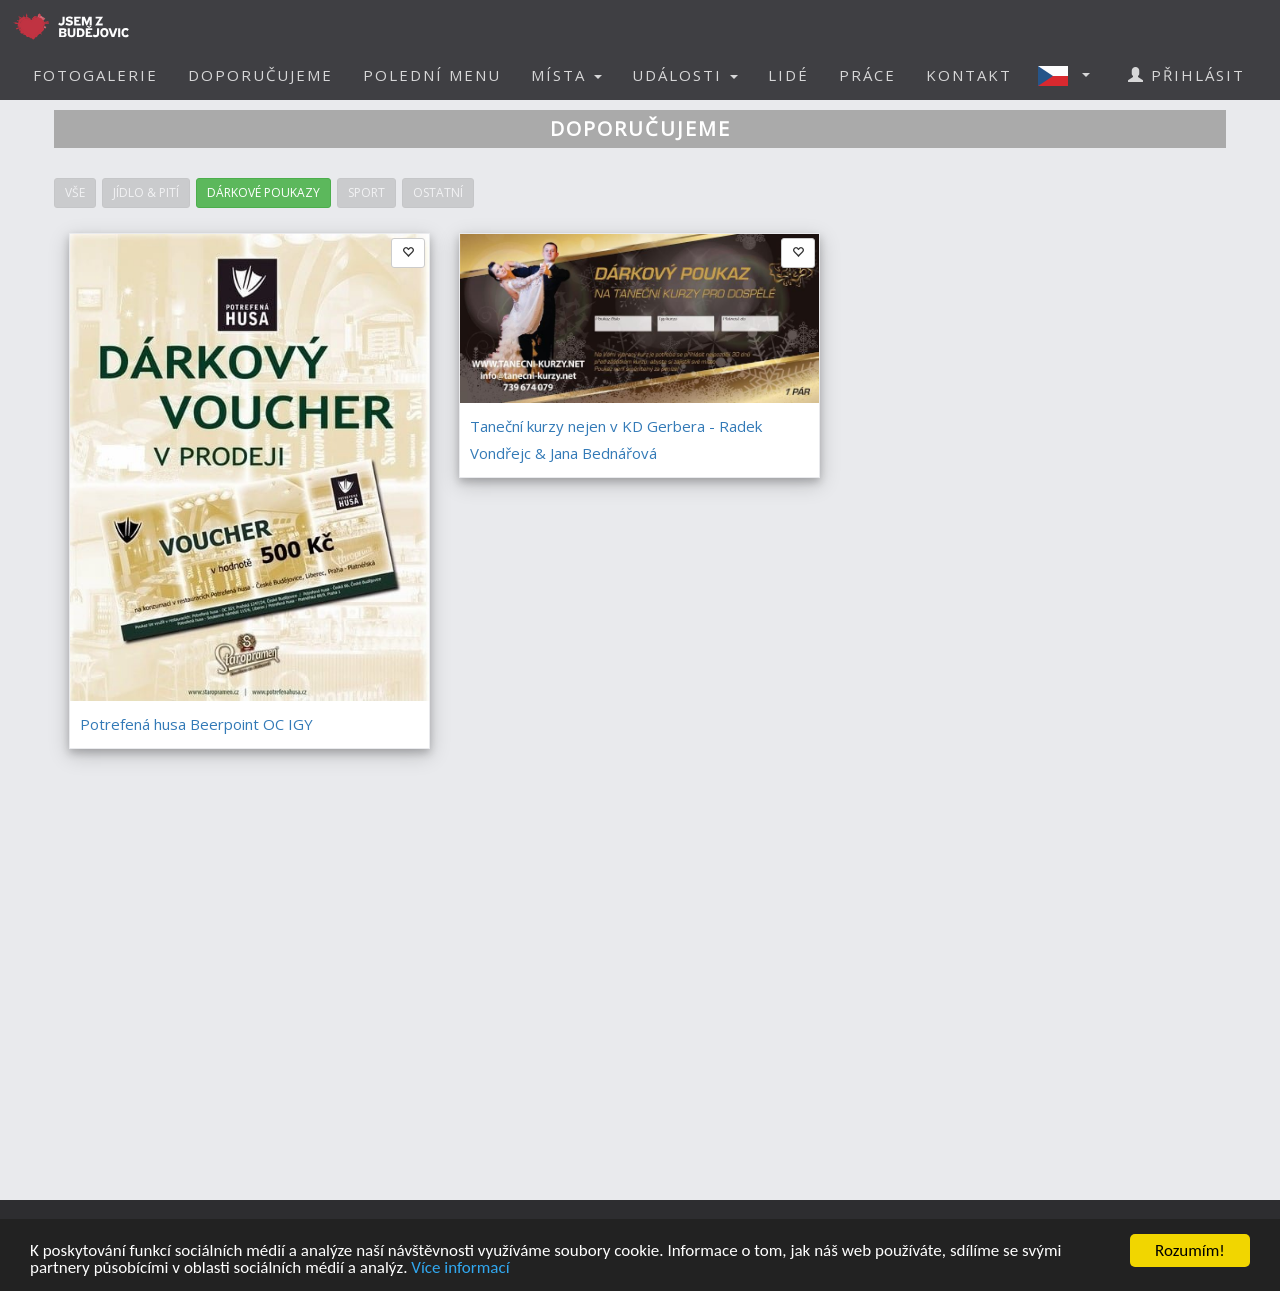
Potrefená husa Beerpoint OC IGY (196, 724)
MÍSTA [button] (566, 75)
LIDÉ (788, 75)
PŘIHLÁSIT (1186, 75)
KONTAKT (969, 75)
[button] (1070, 75)
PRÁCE (867, 75)
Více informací (460, 1269)
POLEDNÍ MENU (432, 75)
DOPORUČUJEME (260, 75)
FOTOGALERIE (95, 75)
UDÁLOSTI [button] (685, 75)
